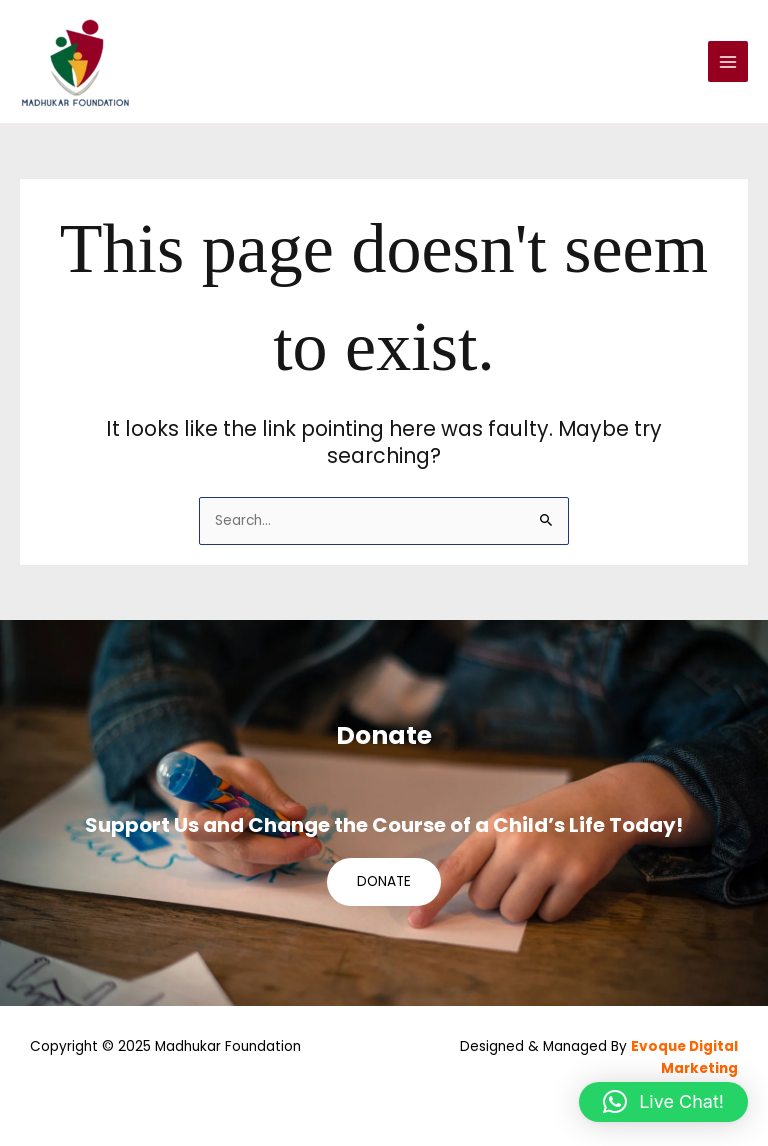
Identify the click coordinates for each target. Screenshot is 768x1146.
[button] (663, 1102)
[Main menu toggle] (728, 61)
